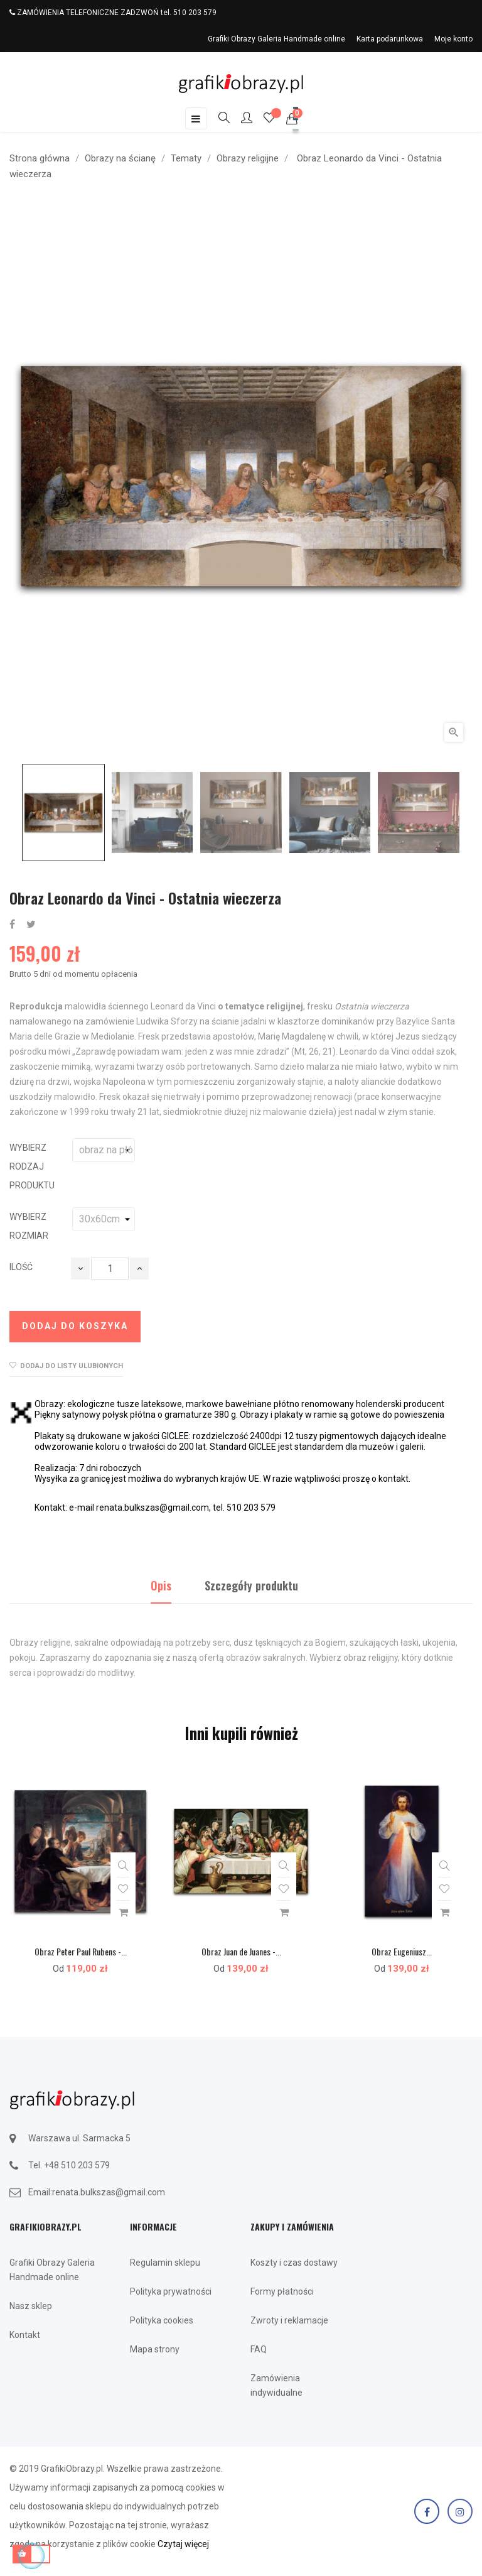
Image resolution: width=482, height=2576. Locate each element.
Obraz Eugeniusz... (402, 1951)
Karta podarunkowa (389, 39)
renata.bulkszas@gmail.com (108, 2192)
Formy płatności (282, 2291)
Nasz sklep (30, 2306)
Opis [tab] (161, 1585)
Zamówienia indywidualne (276, 2385)
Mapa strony (154, 2349)
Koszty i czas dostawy (294, 2263)
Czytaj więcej (183, 2544)
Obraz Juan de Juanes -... (241, 1951)
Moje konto (453, 39)
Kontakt (24, 2335)
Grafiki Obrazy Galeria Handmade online (276, 39)
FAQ (258, 2349)
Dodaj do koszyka (75, 1326)
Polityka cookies (161, 2320)
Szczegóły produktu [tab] (251, 1585)
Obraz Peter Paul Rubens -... (81, 1951)
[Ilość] (110, 1269)
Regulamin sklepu (165, 2263)
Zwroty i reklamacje (289, 2320)
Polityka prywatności (171, 2291)
